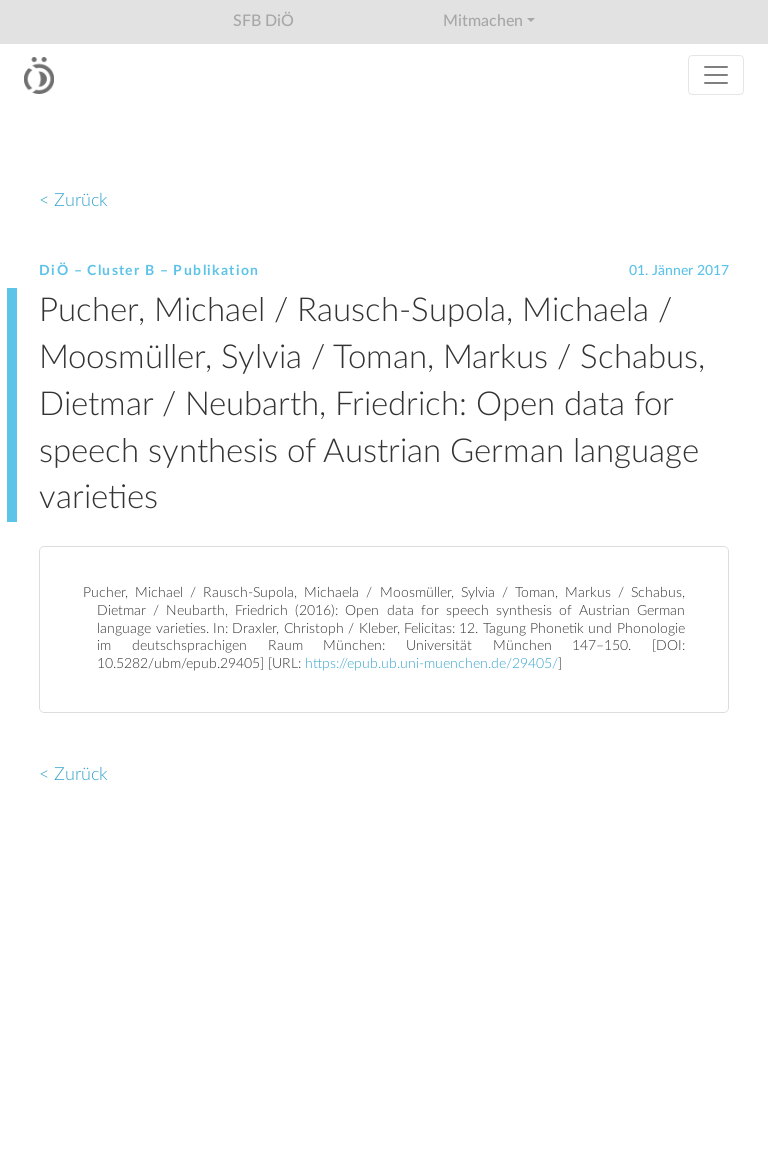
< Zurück (73, 200)
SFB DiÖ (263, 21)
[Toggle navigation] (716, 75)
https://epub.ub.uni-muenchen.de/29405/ (431, 664)
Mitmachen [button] (483, 21)
